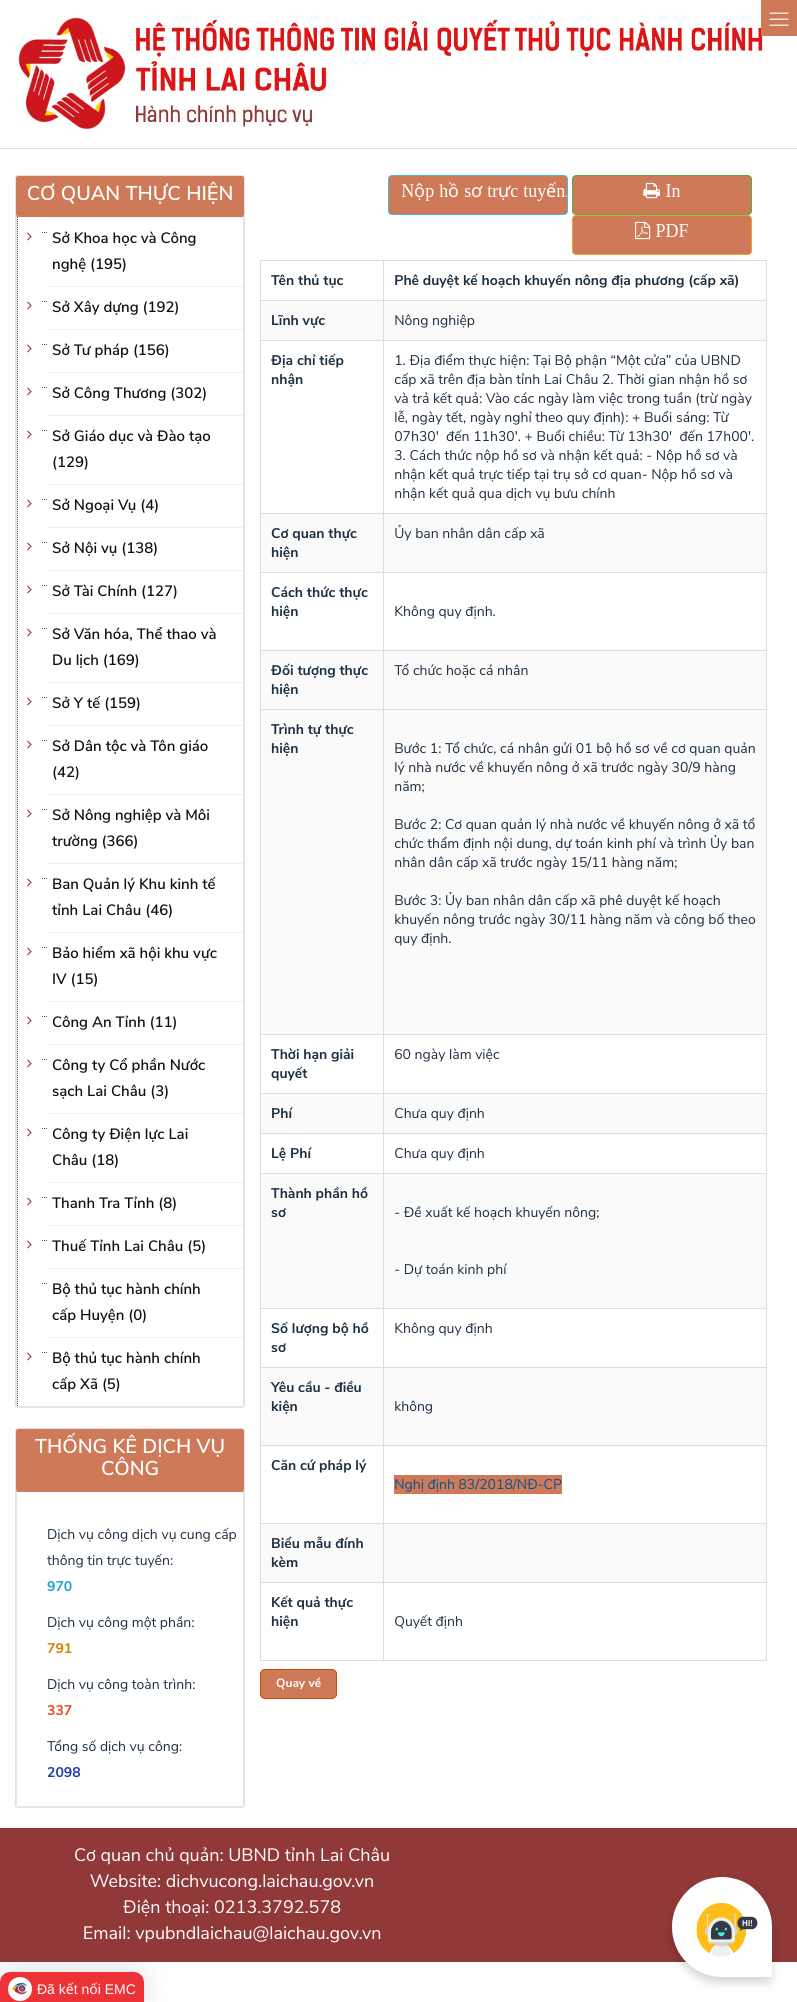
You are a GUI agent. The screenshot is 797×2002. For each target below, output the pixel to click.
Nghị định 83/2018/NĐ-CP (478, 1484)
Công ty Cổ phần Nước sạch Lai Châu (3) (128, 1079)
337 (59, 1710)
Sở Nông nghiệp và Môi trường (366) (131, 829)
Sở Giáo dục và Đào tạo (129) (131, 450)
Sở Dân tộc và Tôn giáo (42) (130, 760)
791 (59, 1648)
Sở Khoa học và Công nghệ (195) (124, 252)
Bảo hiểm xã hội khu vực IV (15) (134, 967)
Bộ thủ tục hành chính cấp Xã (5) (126, 1372)
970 (59, 1586)
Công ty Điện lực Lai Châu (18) (120, 1148)
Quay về (298, 1684)
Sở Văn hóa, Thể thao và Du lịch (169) (134, 648)
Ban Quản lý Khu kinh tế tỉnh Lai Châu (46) (134, 898)
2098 (64, 1772)
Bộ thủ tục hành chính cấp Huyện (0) (126, 1303)
